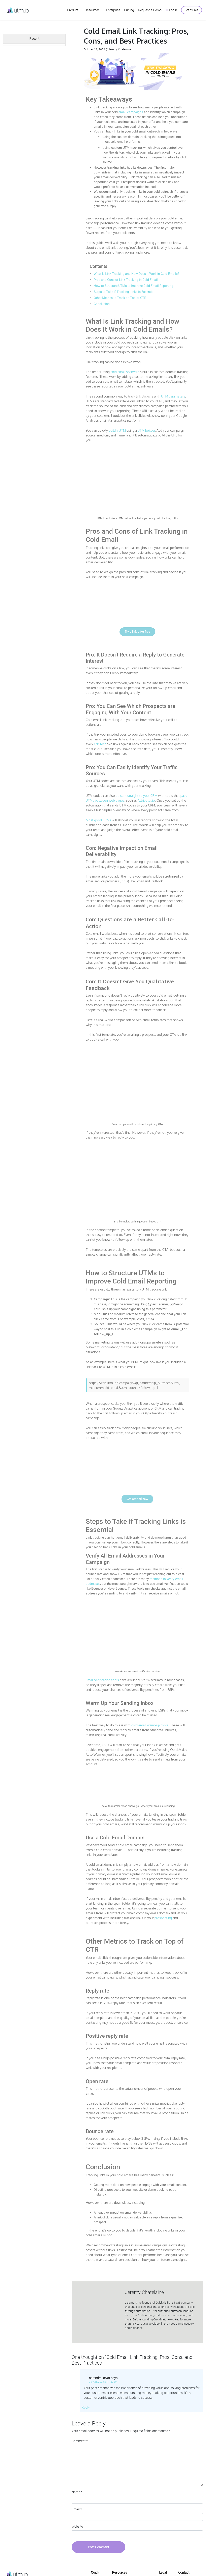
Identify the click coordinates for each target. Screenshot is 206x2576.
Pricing (129, 10)
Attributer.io (146, 800)
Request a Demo (150, 10)
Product (72, 10)
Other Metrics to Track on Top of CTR (120, 298)
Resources (92, 10)
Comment (80, 2441)
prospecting (163, 1918)
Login (173, 10)
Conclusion (102, 304)
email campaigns (130, 112)
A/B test (100, 744)
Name (77, 2492)
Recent (34, 38)
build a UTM (117, 430)
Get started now (137, 1499)
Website (77, 2526)
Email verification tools (102, 1680)
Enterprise (113, 10)
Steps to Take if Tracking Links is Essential (124, 292)
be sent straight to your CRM (136, 796)
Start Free (191, 10)
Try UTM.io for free (137, 631)
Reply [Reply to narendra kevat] (86, 2407)
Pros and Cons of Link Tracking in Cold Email (126, 280)
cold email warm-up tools (149, 1725)
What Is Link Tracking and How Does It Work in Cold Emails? (136, 274)
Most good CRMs (98, 820)
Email (77, 2509)
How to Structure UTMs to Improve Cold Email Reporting (133, 286)
